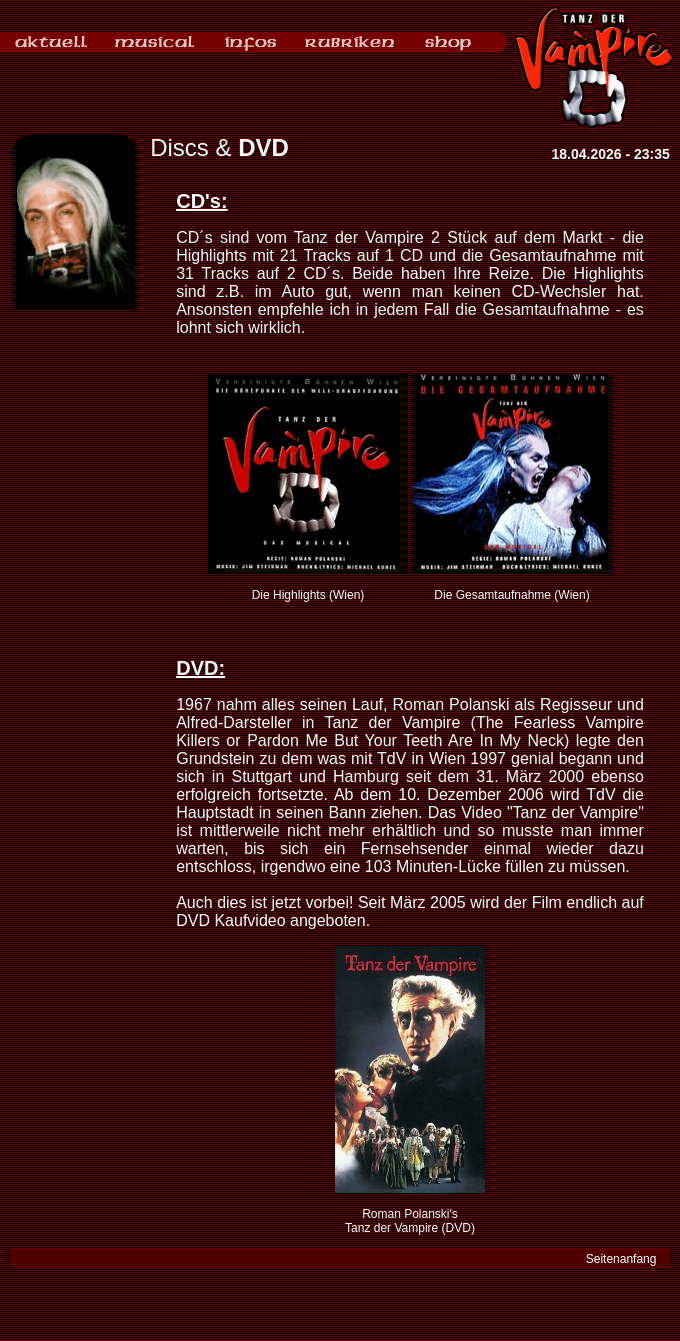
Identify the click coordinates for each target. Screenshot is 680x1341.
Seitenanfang (621, 1259)
